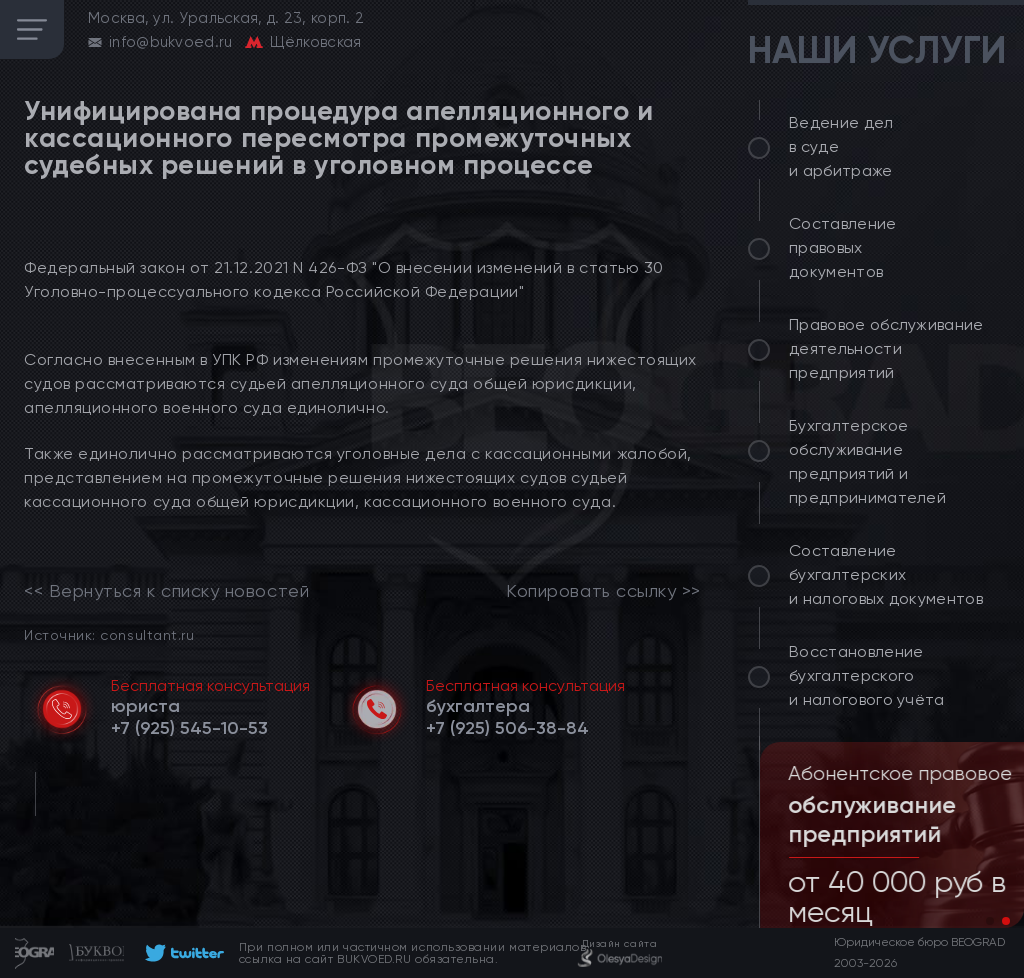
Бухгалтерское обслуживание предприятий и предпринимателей (867, 461)
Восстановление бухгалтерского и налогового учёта (867, 675)
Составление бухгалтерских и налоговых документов (886, 574)
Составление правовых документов (843, 247)
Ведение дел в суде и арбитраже (841, 146)
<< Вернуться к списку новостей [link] (166, 591)
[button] (990, 921)
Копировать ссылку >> (603, 591)
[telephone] (189, 728)
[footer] (181, 953)
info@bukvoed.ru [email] (171, 42)
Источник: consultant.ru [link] (109, 634)
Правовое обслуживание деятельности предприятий (886, 348)
